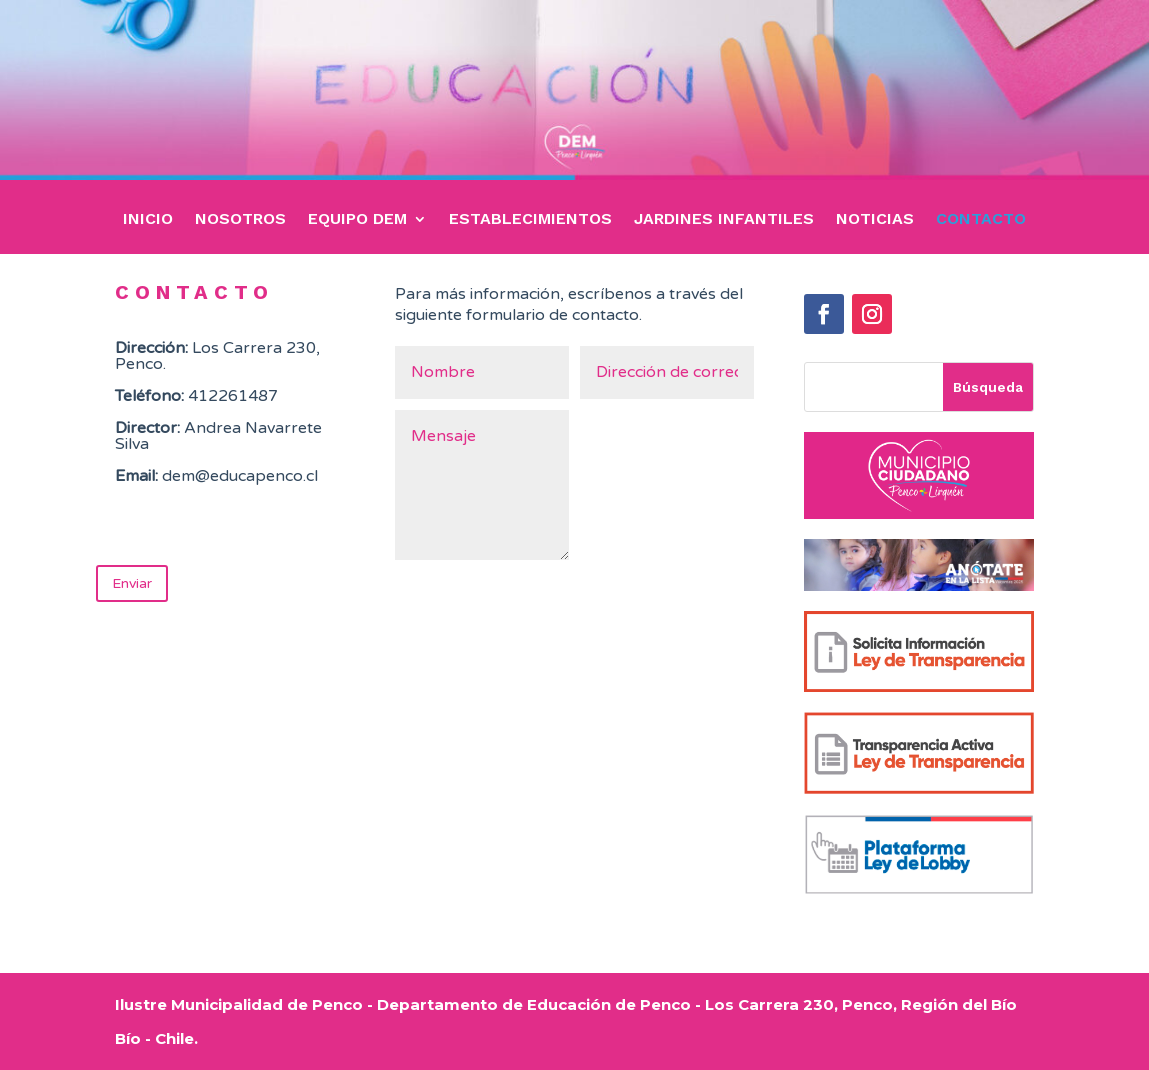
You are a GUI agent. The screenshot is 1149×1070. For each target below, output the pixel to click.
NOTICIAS (875, 220)
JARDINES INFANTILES (724, 220)
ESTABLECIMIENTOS (530, 220)
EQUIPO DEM (357, 220)
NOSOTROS (240, 220)
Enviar (132, 583)
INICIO (148, 220)
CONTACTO (981, 220)
